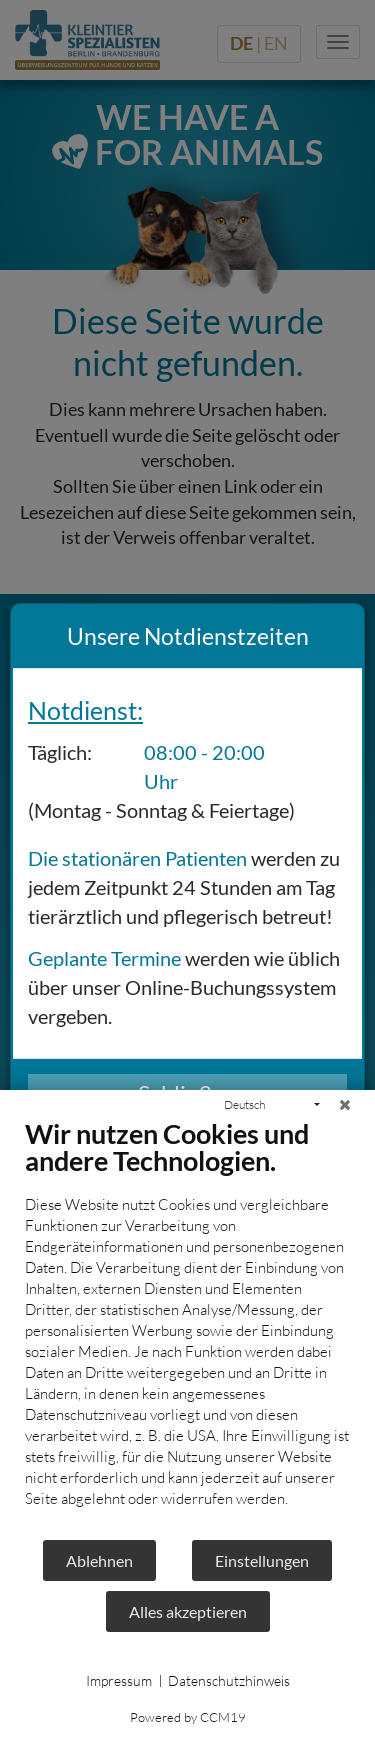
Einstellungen (262, 1560)
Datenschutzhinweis (229, 1680)
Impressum (119, 1680)
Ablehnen (99, 1560)
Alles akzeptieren (188, 1611)
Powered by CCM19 (188, 1717)
